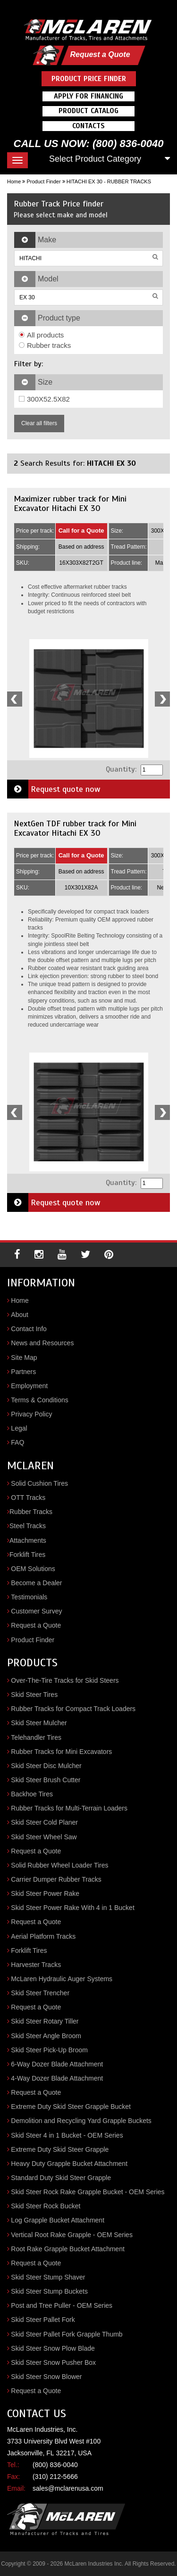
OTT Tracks (28, 1497)
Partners (23, 1371)
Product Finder (43, 181)
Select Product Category (95, 159)
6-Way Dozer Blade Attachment (57, 2064)
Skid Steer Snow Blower (46, 2376)
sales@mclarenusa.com (68, 2488)
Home (14, 181)
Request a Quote (100, 54)
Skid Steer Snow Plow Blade (52, 2348)
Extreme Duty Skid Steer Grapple (60, 2149)
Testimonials (29, 1597)
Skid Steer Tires (34, 1694)
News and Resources (42, 1343)
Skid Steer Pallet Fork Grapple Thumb (66, 2334)
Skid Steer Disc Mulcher (46, 1765)
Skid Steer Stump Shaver (48, 2277)
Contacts (88, 126)
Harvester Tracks (36, 1964)
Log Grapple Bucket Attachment (57, 2220)
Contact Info (29, 1329)
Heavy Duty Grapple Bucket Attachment (69, 2163)
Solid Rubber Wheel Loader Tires (59, 1865)
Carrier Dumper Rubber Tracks (56, 1879)
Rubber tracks (45, 345)
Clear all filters (39, 423)
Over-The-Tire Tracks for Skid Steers (64, 1680)
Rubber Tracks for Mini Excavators (61, 1751)
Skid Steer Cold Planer (44, 1822)
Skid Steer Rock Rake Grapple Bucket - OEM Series (87, 2192)
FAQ (17, 1442)
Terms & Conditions (39, 1400)
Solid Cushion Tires (39, 1483)
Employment (29, 1386)
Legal (19, 1428)
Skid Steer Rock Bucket (45, 2206)
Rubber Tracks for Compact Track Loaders (73, 1708)
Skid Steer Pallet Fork (43, 2319)
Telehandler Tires (36, 1737)
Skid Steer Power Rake (45, 1893)
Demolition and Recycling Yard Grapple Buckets (81, 2120)
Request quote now (54, 789)
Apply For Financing (88, 96)
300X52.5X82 (44, 399)
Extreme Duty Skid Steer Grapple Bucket (71, 2106)
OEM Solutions (33, 1568)
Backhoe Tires (32, 1794)
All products (41, 335)
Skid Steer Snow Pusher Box (53, 2362)
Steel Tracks (27, 1526)
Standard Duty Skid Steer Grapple (61, 2177)
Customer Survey (36, 1611)
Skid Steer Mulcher (39, 1723)
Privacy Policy (31, 1414)
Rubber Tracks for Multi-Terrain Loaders (69, 1808)
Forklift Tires (27, 1554)
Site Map (24, 1357)
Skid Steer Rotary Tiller (44, 2021)
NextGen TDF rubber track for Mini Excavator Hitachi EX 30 (75, 828)
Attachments (27, 1540)
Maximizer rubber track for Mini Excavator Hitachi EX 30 (70, 503)
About (19, 1314)
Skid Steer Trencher (40, 1993)
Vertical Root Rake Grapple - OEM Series (72, 2235)
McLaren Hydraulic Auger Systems (61, 1979)
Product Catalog (88, 111)
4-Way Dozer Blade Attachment (57, 2078)
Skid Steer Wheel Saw (43, 1837)
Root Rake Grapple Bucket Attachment (67, 2249)
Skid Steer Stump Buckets (49, 2291)
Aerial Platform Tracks (43, 1936)
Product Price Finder (88, 78)
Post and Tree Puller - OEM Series (61, 2305)
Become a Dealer (36, 1583)
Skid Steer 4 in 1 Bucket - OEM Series (67, 2135)
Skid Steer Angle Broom (46, 2036)
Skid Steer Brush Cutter (45, 1780)
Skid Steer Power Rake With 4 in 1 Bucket (72, 1907)
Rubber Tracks (30, 1511)
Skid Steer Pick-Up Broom (49, 2050)
